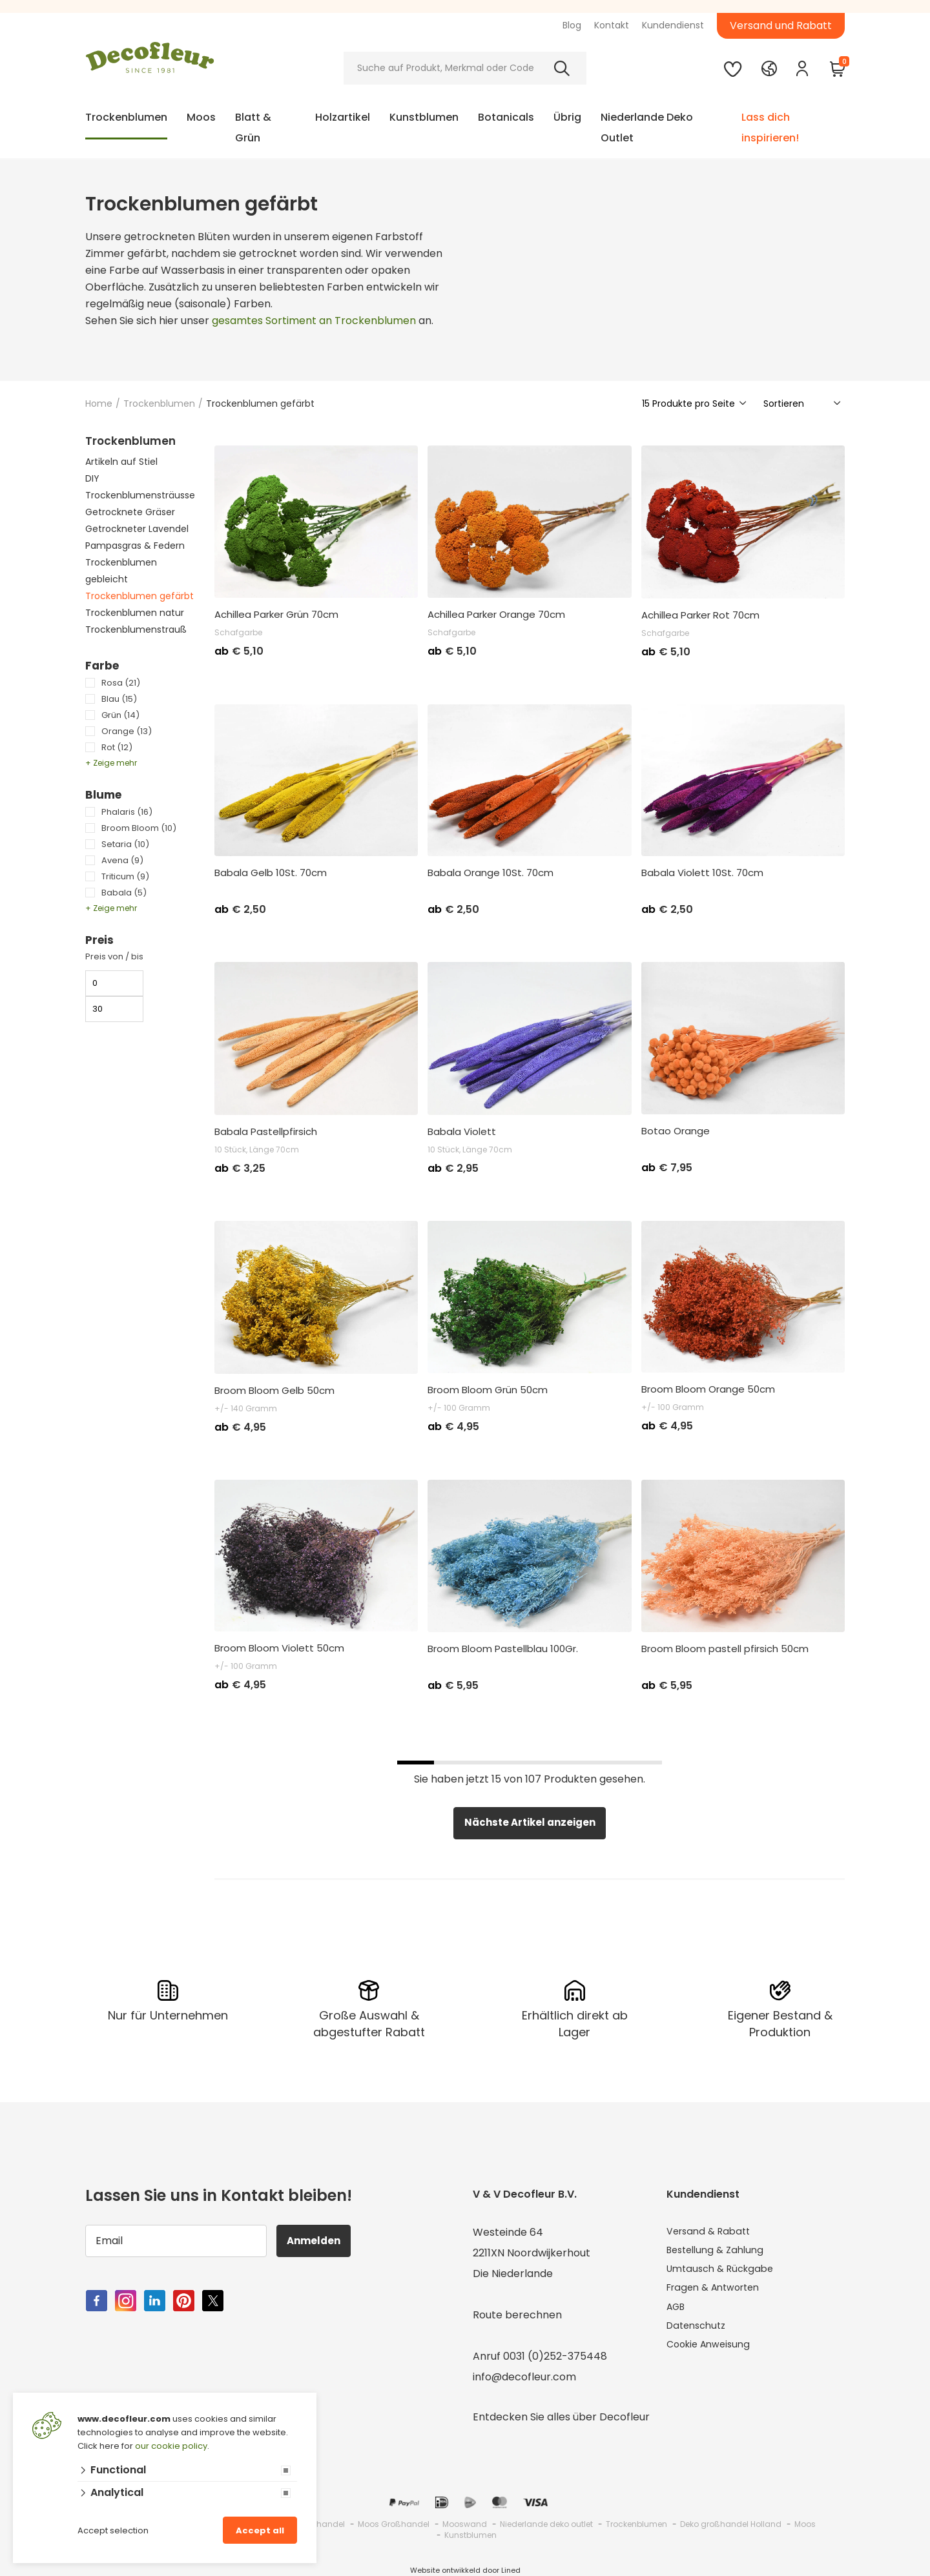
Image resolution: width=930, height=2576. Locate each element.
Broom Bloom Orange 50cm (708, 1389)
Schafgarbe (238, 632)
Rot (116, 747)
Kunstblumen (424, 117)
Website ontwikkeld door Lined (465, 2570)
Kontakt (611, 25)
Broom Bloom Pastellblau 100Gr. (503, 1648)
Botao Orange (675, 1131)
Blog (572, 25)
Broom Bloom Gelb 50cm (274, 1390)
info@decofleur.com (524, 2376)
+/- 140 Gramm (245, 1408)
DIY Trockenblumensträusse (140, 487)
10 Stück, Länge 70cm (256, 1149)
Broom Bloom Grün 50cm (488, 1390)
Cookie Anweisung (712, 2356)
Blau (119, 699)
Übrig (567, 117)
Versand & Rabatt (712, 2232)
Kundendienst (673, 25)
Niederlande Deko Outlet (647, 127)
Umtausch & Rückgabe (724, 2273)
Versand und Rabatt (781, 25)
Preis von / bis (114, 956)
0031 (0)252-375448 (555, 2356)
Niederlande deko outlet (546, 2524)
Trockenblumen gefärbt (139, 595)
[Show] (694, 403)
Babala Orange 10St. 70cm (490, 872)
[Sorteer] (802, 403)
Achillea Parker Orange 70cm (496, 614)
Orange (126, 731)
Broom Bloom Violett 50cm (279, 1648)
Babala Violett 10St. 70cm (702, 872)
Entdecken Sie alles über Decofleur (561, 2416)
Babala (124, 892)
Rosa (120, 683)
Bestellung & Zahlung (719, 2252)
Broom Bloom (138, 828)
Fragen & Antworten (718, 2294)
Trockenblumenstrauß (136, 629)
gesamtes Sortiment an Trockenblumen (314, 320)
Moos (201, 117)
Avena (122, 860)
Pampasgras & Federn (135, 545)
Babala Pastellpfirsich (265, 1131)
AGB (677, 2314)
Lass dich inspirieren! (770, 127)
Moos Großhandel (393, 2524)
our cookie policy (171, 2446)
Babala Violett (462, 1131)
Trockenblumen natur (134, 612)
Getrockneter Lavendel (137, 528)
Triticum (125, 876)
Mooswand (464, 2524)
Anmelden (318, 2240)
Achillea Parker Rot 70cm (700, 615)
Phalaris (126, 812)
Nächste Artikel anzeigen (529, 1822)
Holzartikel (342, 117)
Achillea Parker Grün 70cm (276, 614)
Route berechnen (517, 2314)
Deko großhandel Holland (730, 2524)
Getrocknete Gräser (130, 512)
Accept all (260, 2530)
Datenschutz (699, 2335)
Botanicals (506, 117)
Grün (120, 715)
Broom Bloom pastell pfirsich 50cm (725, 1648)
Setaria (125, 844)
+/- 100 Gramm (459, 1408)
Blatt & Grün (253, 127)
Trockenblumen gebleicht (121, 571)
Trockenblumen (126, 117)
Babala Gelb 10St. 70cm (270, 872)
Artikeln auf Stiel (121, 461)
